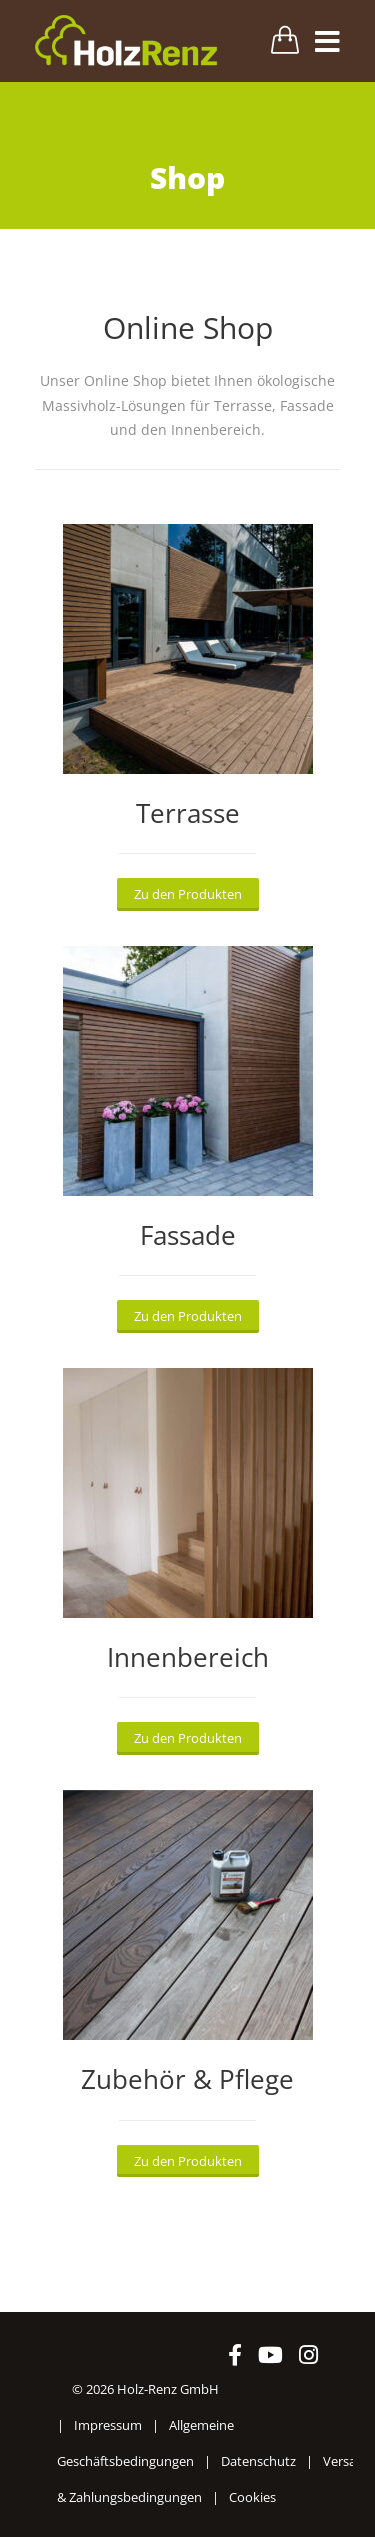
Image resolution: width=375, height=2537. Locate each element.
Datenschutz (258, 2461)
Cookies (252, 2497)
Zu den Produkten (188, 894)
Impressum (108, 2425)
